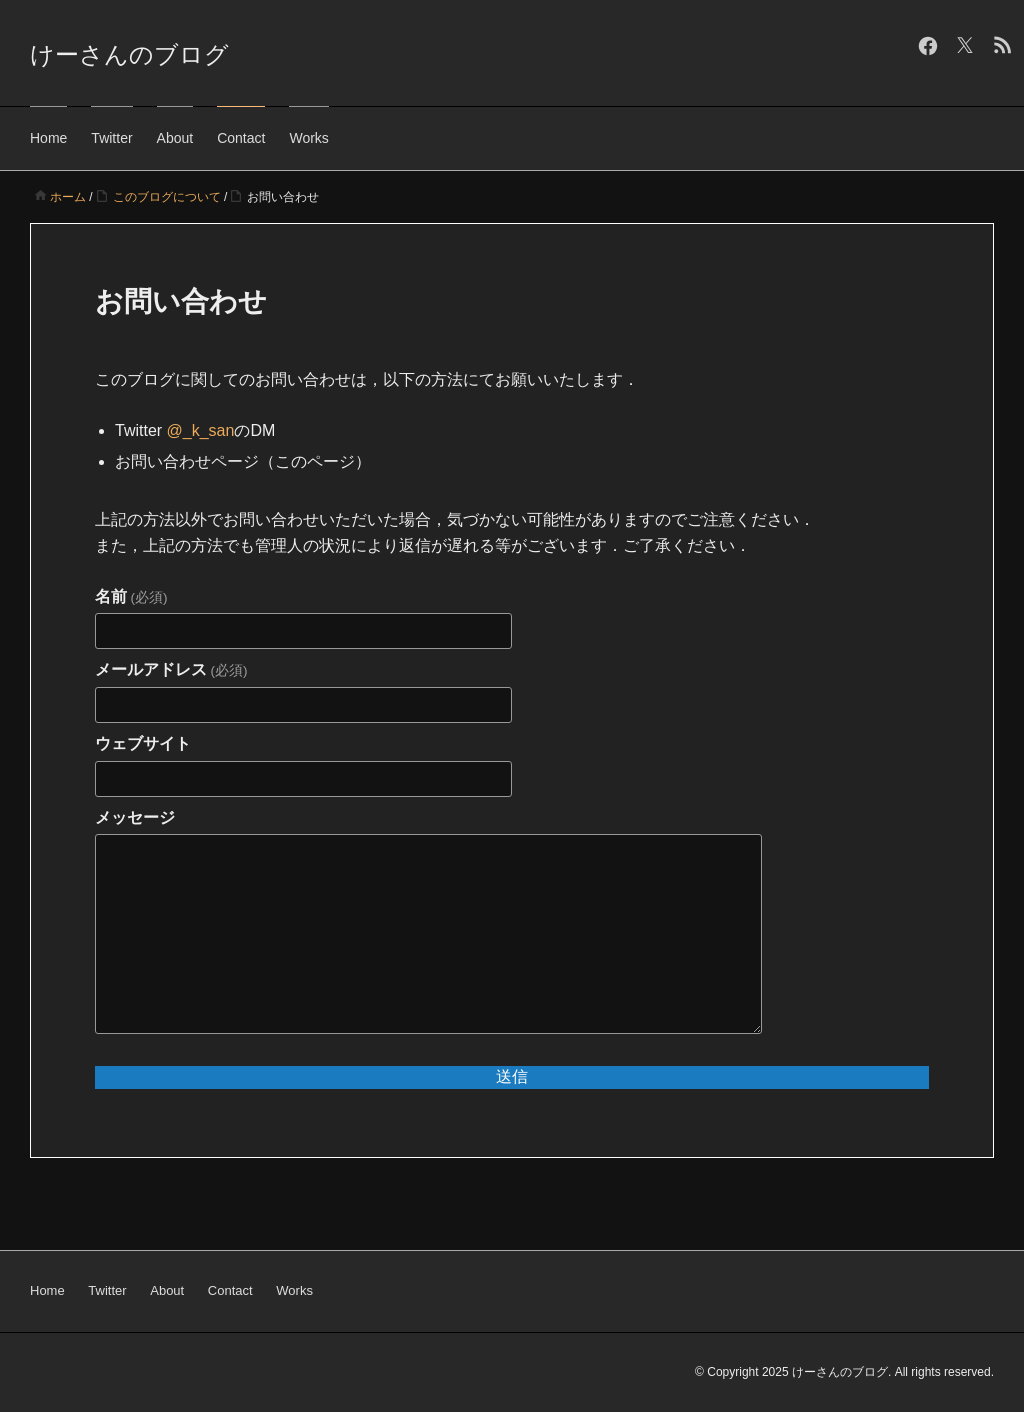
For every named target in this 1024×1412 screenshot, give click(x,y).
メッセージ (135, 817)
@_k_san (201, 430)
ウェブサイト (143, 743)
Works (308, 138)
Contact (241, 138)
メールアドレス (171, 669)
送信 (512, 1076)
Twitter (111, 138)
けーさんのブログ (129, 54)
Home (48, 138)
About (175, 138)
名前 (131, 596)
